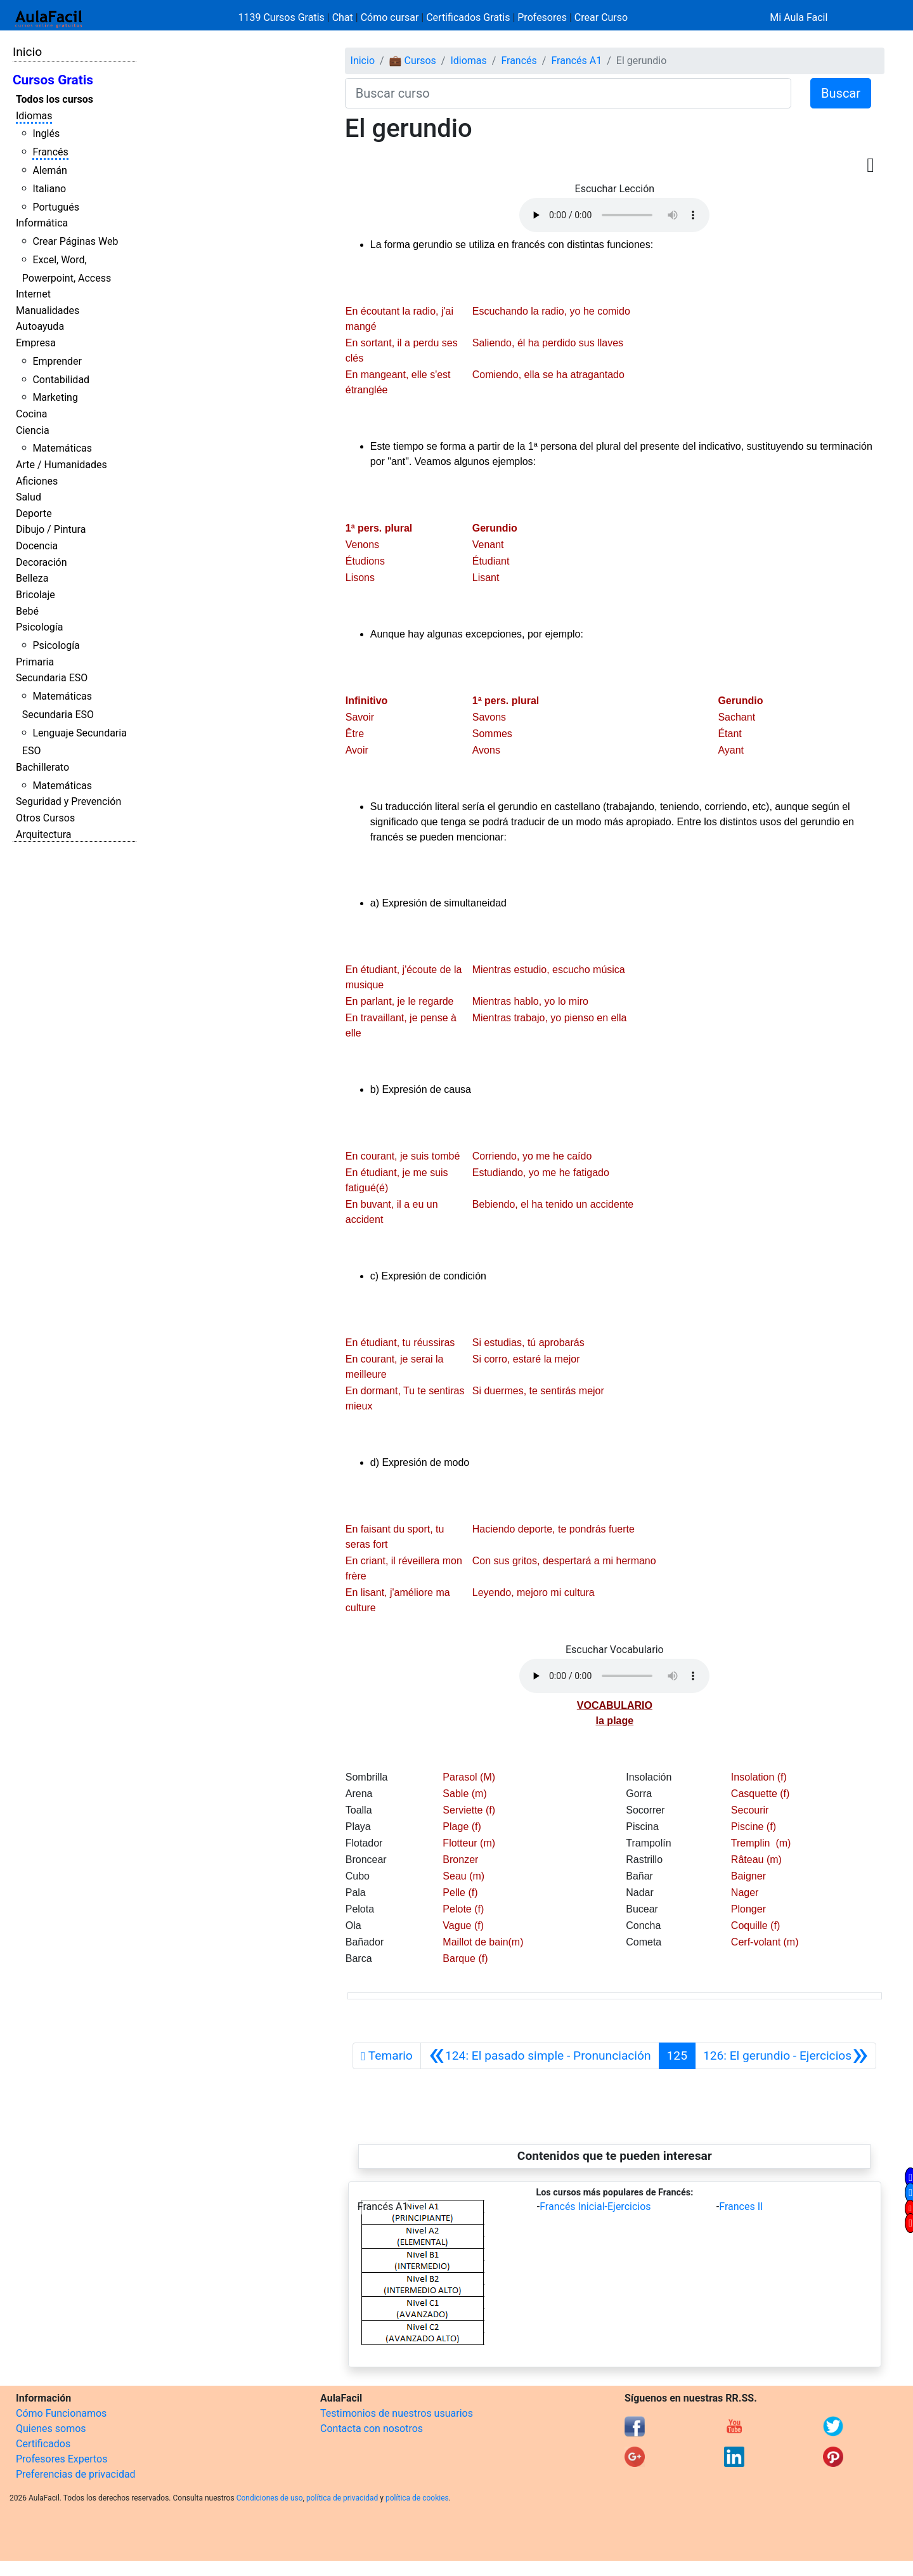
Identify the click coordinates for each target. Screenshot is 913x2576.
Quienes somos (51, 2428)
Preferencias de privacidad (76, 2474)
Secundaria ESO (51, 678)
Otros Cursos (45, 818)
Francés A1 (576, 61)
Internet (33, 294)
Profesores (542, 17)
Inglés (46, 133)
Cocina (31, 414)
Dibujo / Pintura (51, 529)
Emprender (57, 361)
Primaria (35, 662)
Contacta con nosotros (371, 2428)
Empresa (36, 343)
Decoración (41, 562)
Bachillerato (42, 767)
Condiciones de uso (269, 2498)
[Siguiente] (785, 2056)
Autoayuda (40, 326)
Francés (50, 152)
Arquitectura (43, 834)
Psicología (39, 627)
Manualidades (47, 310)
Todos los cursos (54, 99)
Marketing (54, 397)
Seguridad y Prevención (68, 801)
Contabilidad (60, 380)
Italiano (49, 189)
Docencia (37, 546)
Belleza (32, 578)
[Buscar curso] (568, 93)
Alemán (49, 170)
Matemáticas (62, 448)
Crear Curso (601, 17)
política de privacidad (342, 2498)
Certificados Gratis (468, 17)
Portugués (55, 207)
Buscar (840, 93)
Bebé (27, 611)
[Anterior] (539, 2056)
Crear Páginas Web (75, 241)
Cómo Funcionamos (61, 2413)
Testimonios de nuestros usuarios (396, 2413)
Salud (28, 497)
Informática (42, 223)
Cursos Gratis (53, 80)
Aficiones (37, 481)
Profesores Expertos (61, 2459)
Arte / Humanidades (61, 465)
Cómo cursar (390, 17)
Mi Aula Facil (798, 17)
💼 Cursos (412, 61)
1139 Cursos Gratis (282, 17)
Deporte (34, 513)
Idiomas (34, 116)
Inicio (27, 51)
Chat (342, 17)
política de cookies (417, 2498)
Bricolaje (35, 595)
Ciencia (32, 430)
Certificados (43, 2444)
